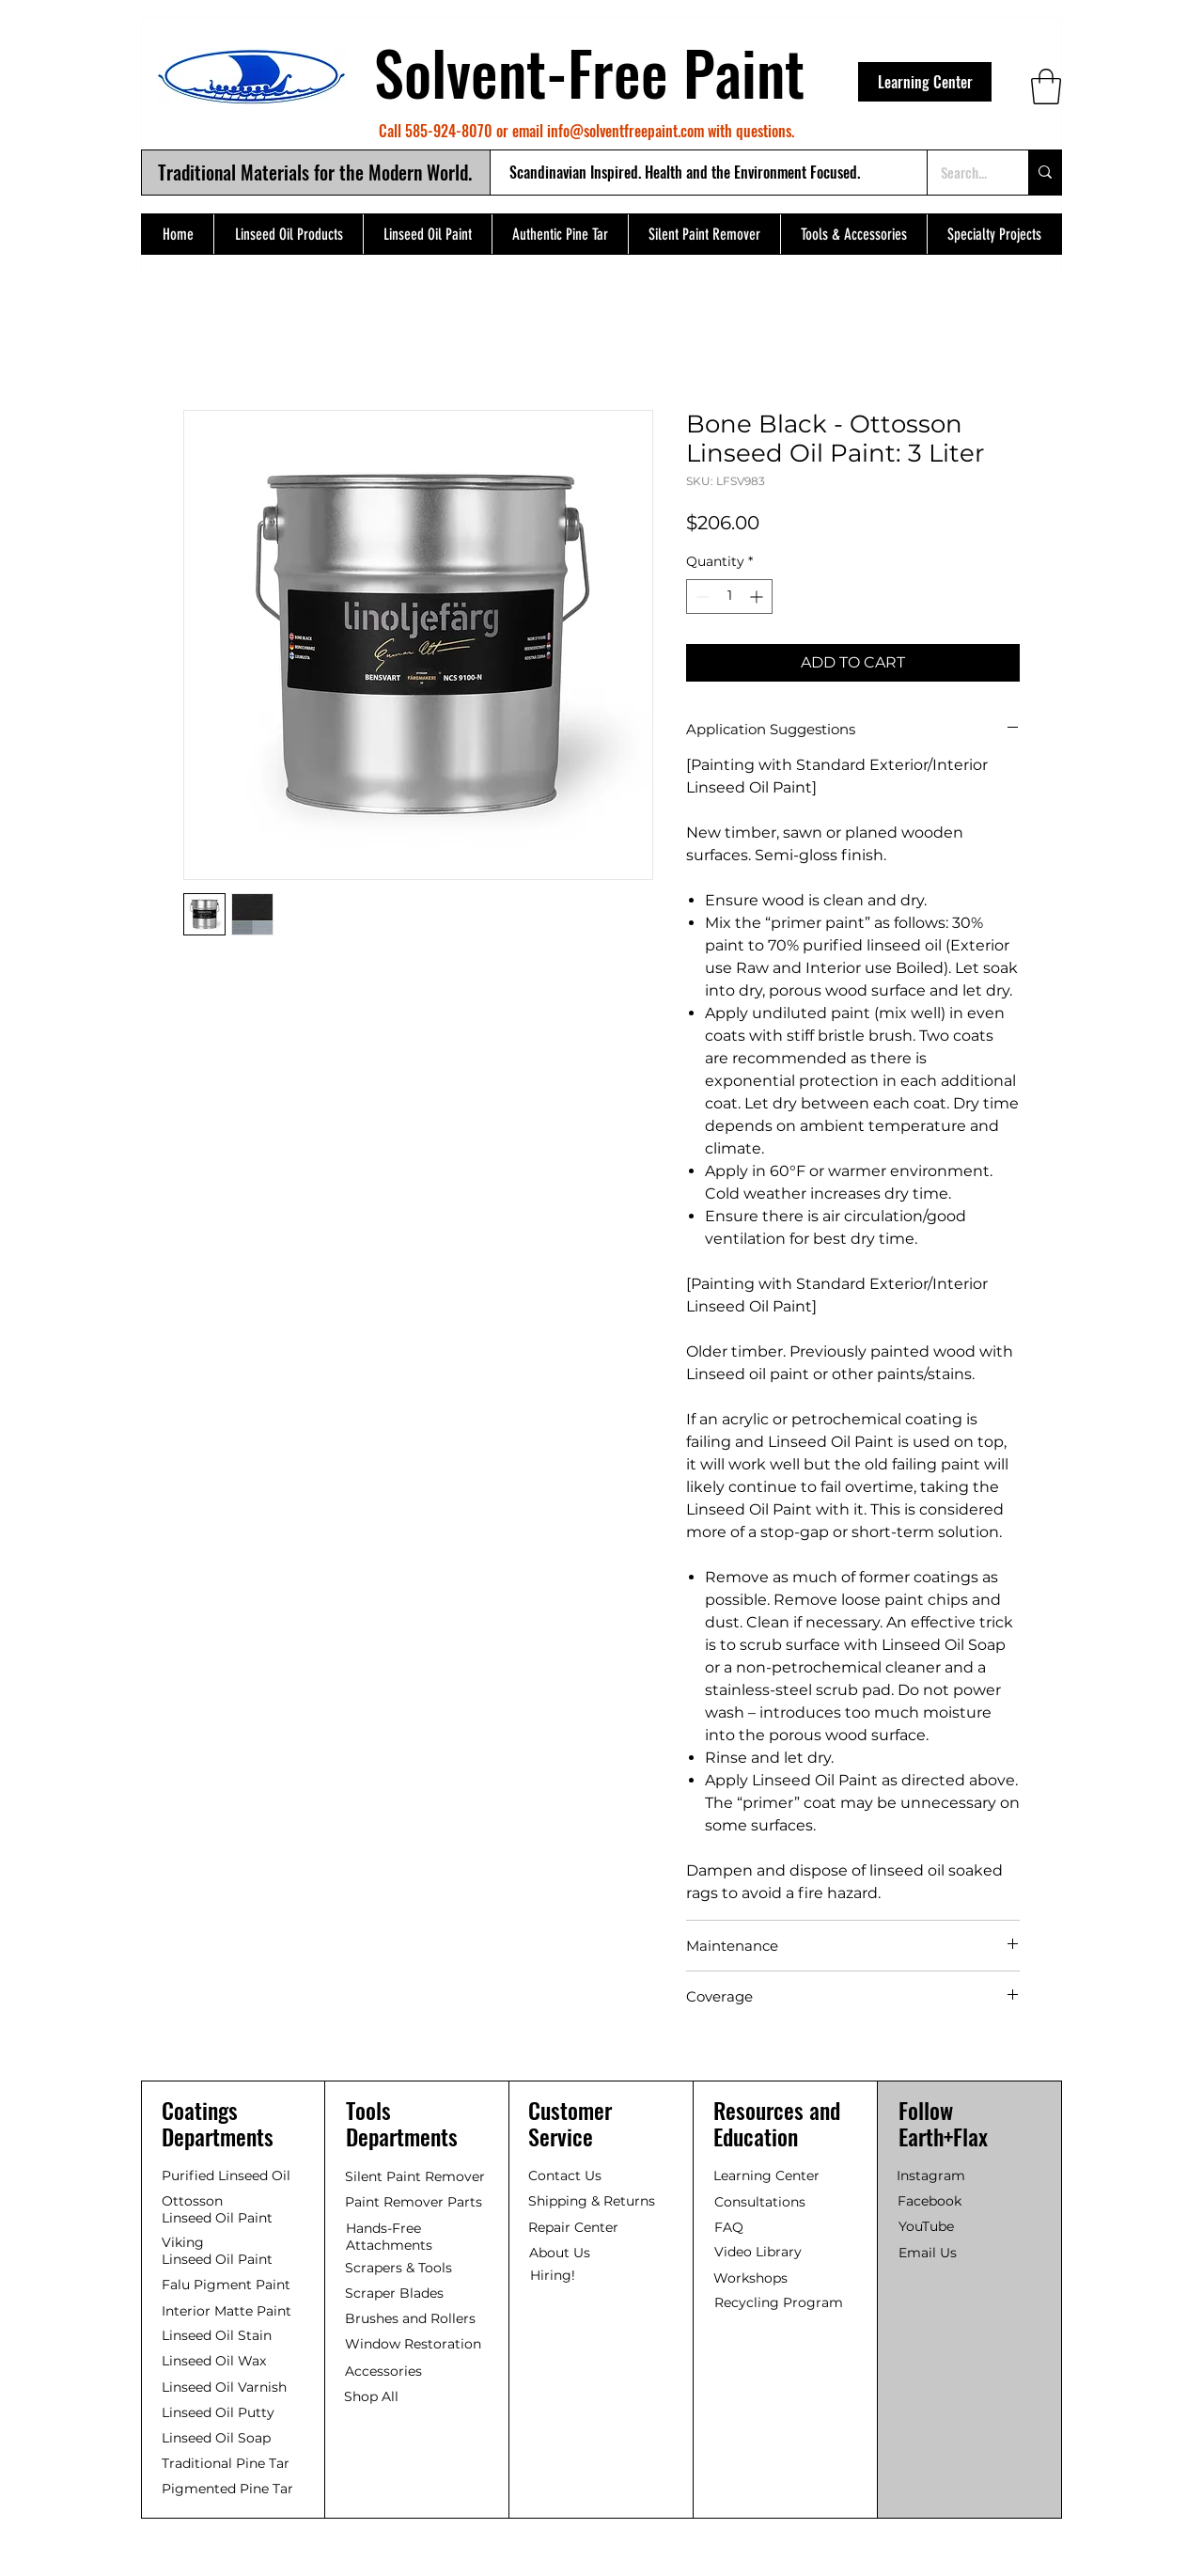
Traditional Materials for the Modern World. (315, 172)
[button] (1046, 86)
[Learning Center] (924, 81)
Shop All (371, 2396)
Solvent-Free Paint (589, 71)
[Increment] (758, 596)
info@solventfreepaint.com (625, 130)
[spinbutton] (729, 596)
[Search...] (964, 172)
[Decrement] (700, 596)
